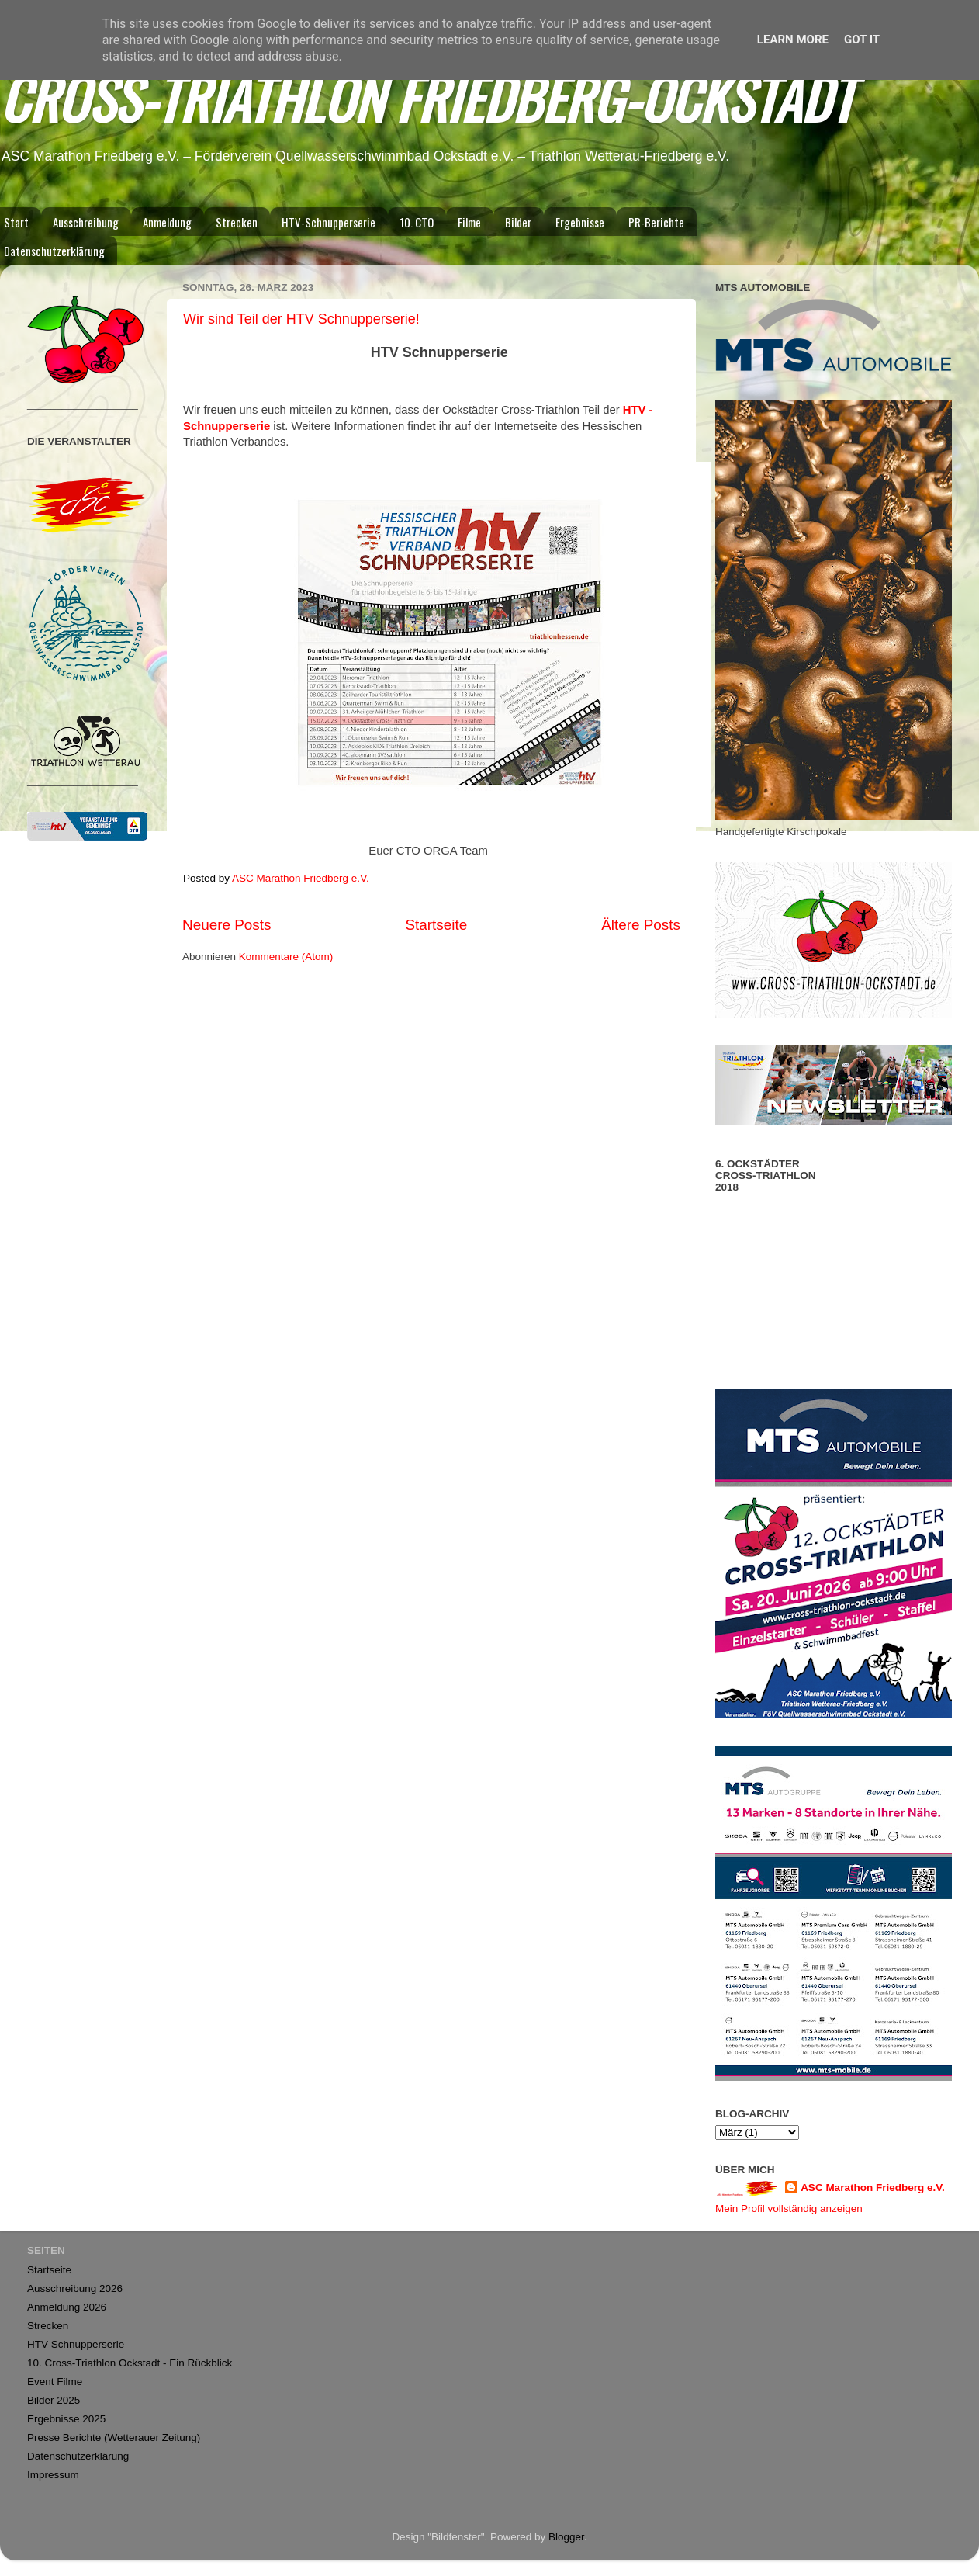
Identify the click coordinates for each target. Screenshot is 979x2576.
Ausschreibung (86, 222)
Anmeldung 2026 (66, 2307)
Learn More (793, 40)
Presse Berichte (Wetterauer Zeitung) (113, 2437)
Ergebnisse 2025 (66, 2419)
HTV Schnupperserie (75, 2344)
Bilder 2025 (53, 2400)
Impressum (53, 2475)
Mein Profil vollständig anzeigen (789, 2208)
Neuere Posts (226, 925)
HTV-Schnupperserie (328, 222)
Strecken (237, 222)
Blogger (566, 2537)
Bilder (518, 222)
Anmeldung (167, 222)
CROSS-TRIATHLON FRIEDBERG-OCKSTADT (426, 97)
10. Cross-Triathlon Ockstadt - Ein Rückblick (129, 2363)
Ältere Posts (640, 925)
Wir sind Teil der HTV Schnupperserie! (301, 319)
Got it (862, 40)
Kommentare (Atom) (286, 956)
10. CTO (417, 222)
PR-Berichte (656, 222)
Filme (469, 222)
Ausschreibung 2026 (75, 2288)
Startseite (436, 925)
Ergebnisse (579, 222)
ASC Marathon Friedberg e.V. (873, 2187)
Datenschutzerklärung (78, 2456)
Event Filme (54, 2381)
